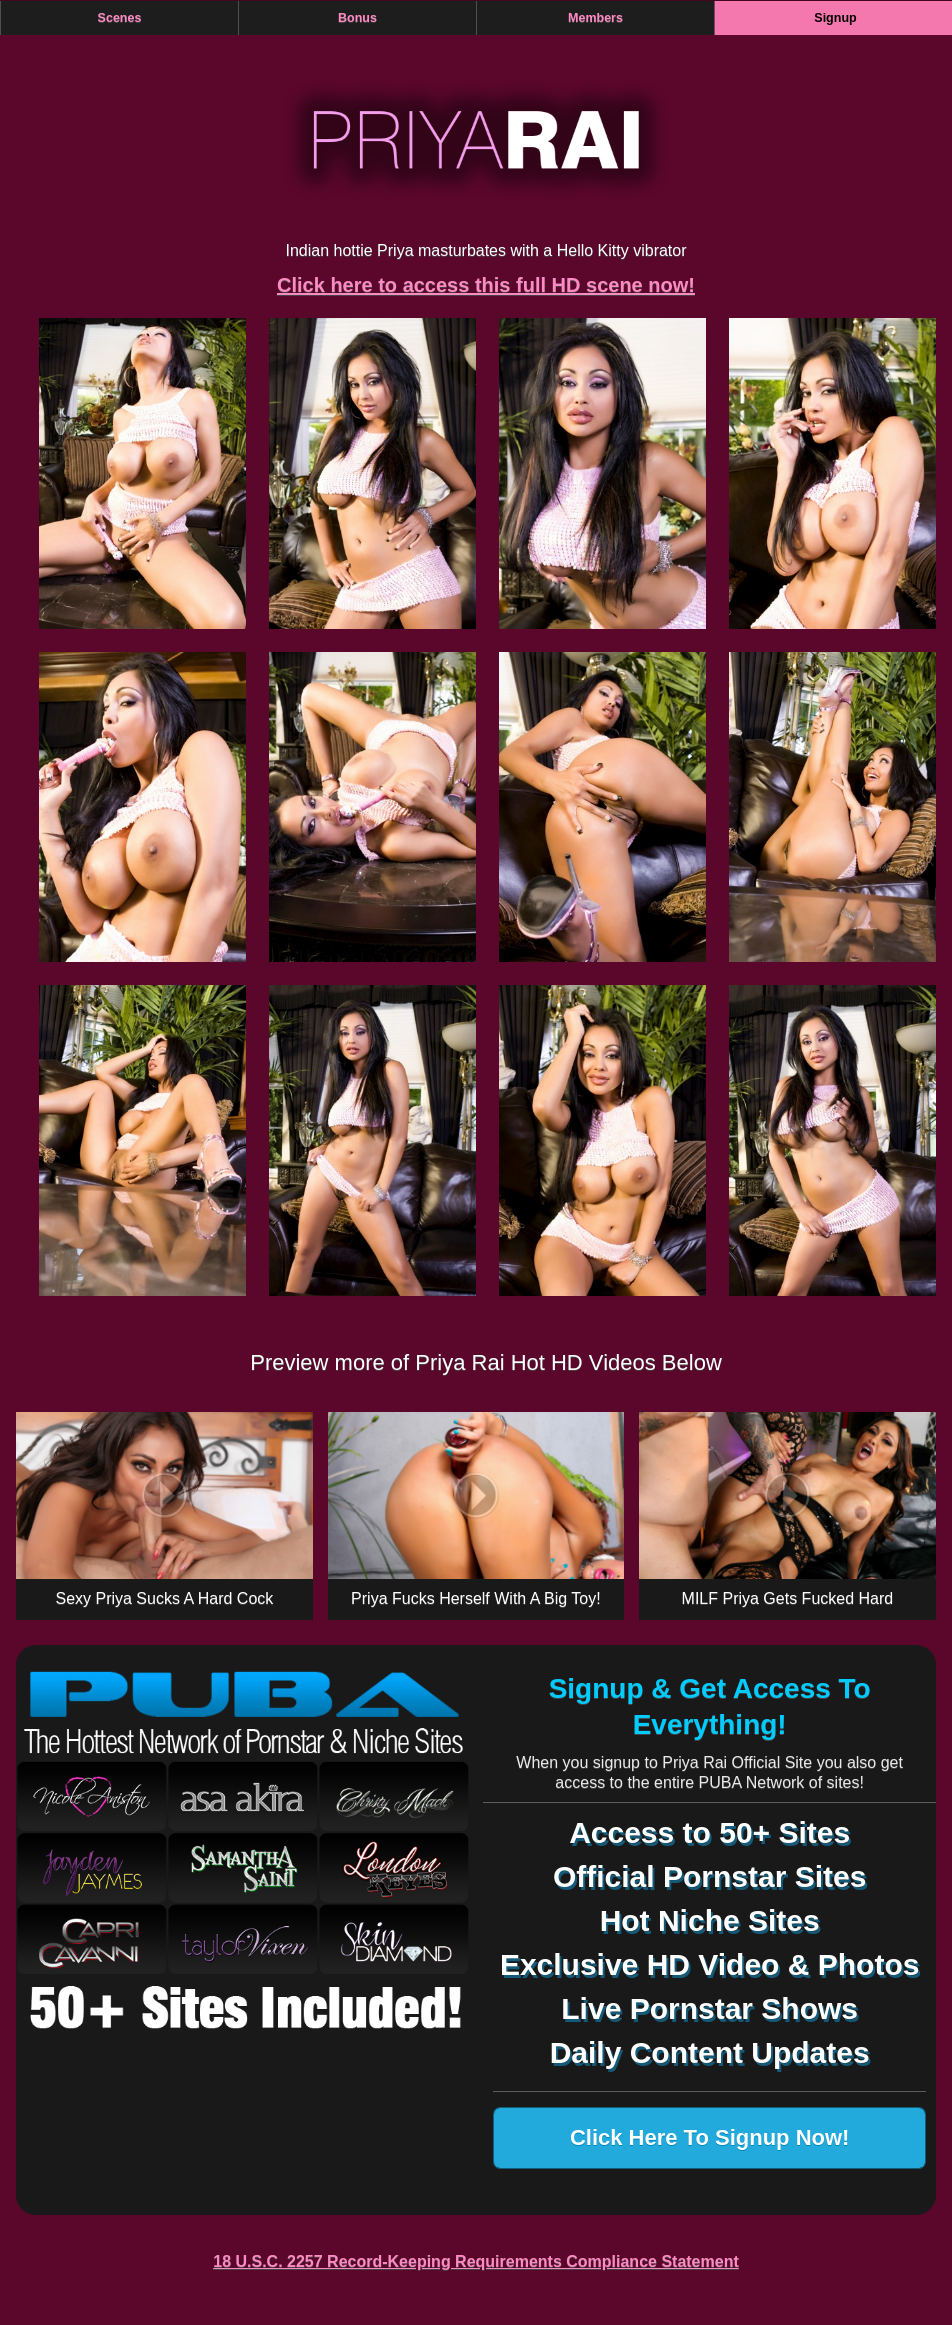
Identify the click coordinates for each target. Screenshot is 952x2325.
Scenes (120, 18)
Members (595, 18)
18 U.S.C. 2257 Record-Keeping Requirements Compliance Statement (475, 2261)
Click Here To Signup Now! (710, 2137)
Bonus (357, 18)
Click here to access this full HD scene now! (486, 285)
